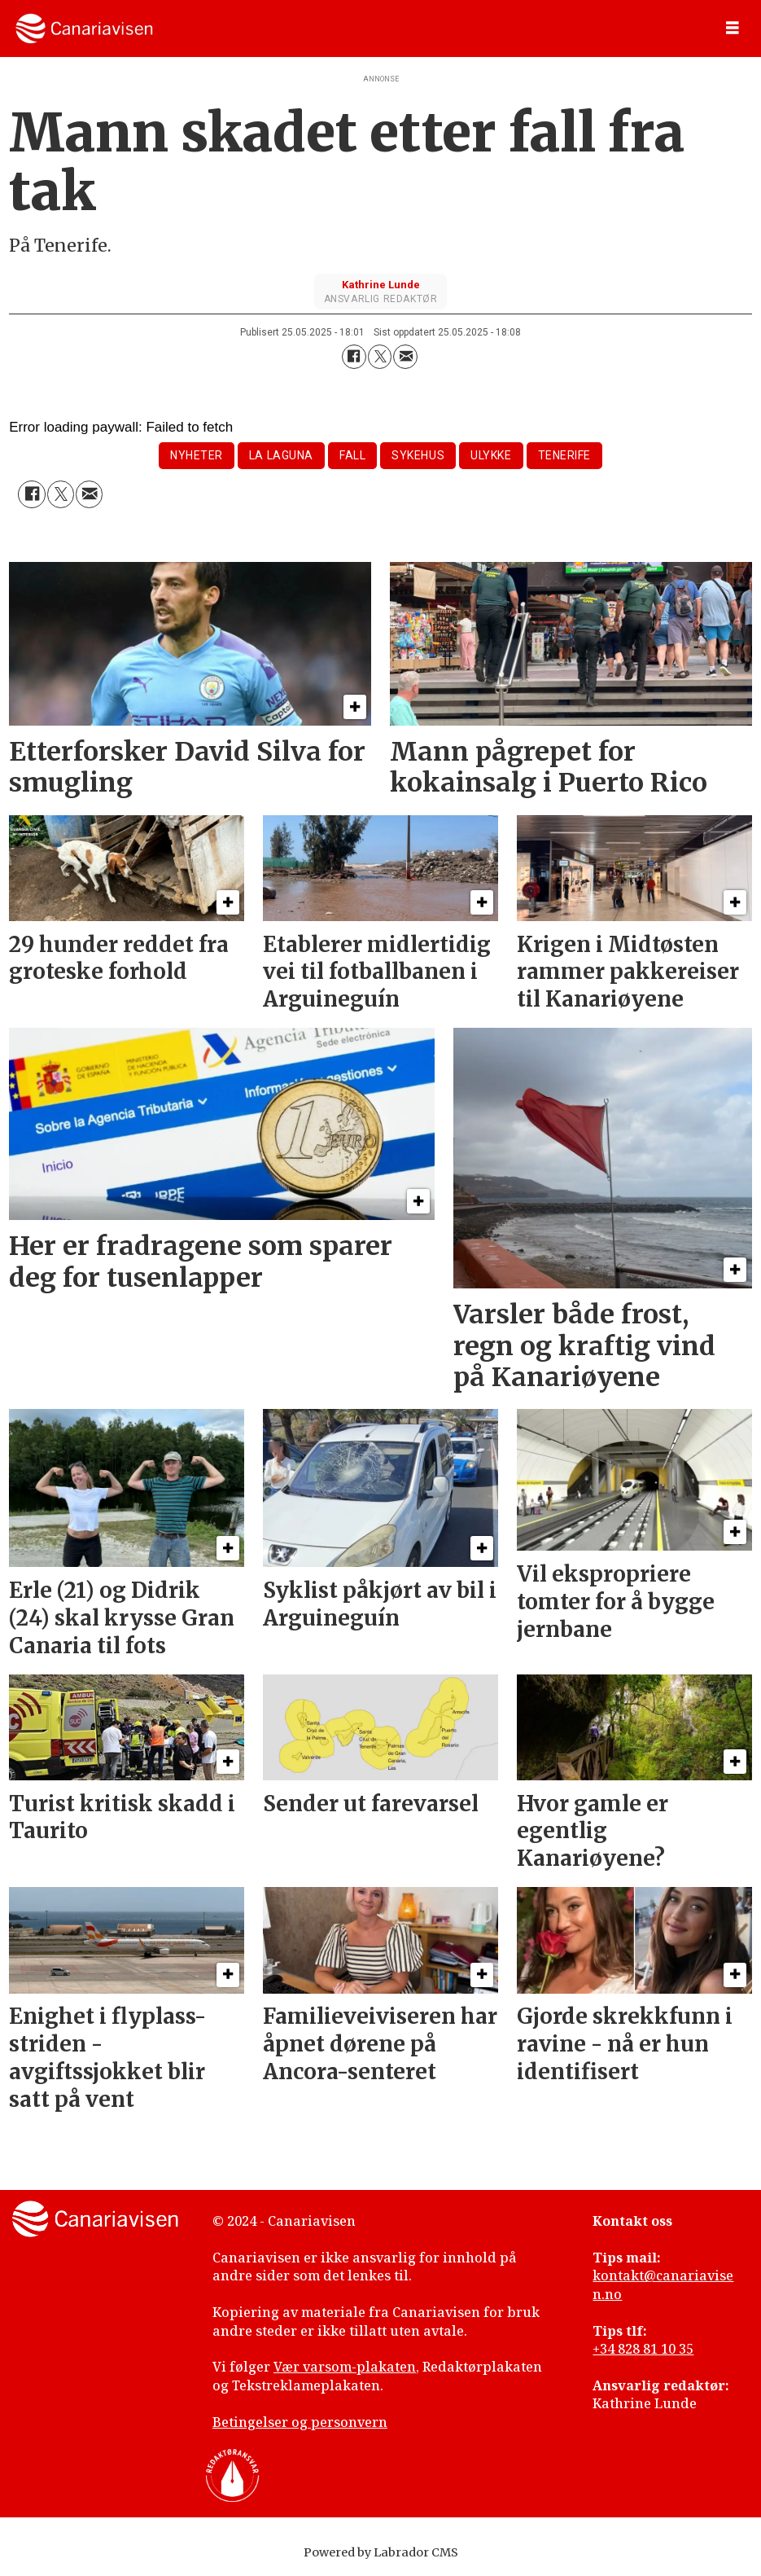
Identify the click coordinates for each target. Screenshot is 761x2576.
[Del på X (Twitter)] (380, 356)
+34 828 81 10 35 (643, 2349)
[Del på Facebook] (354, 356)
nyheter (196, 455)
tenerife (564, 455)
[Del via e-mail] (405, 356)
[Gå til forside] (84, 28)
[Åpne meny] (732, 28)
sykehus (417, 455)
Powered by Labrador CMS (381, 2552)
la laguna (281, 455)
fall (352, 455)
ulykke (490, 455)
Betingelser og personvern (299, 2422)
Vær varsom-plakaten (344, 2367)
